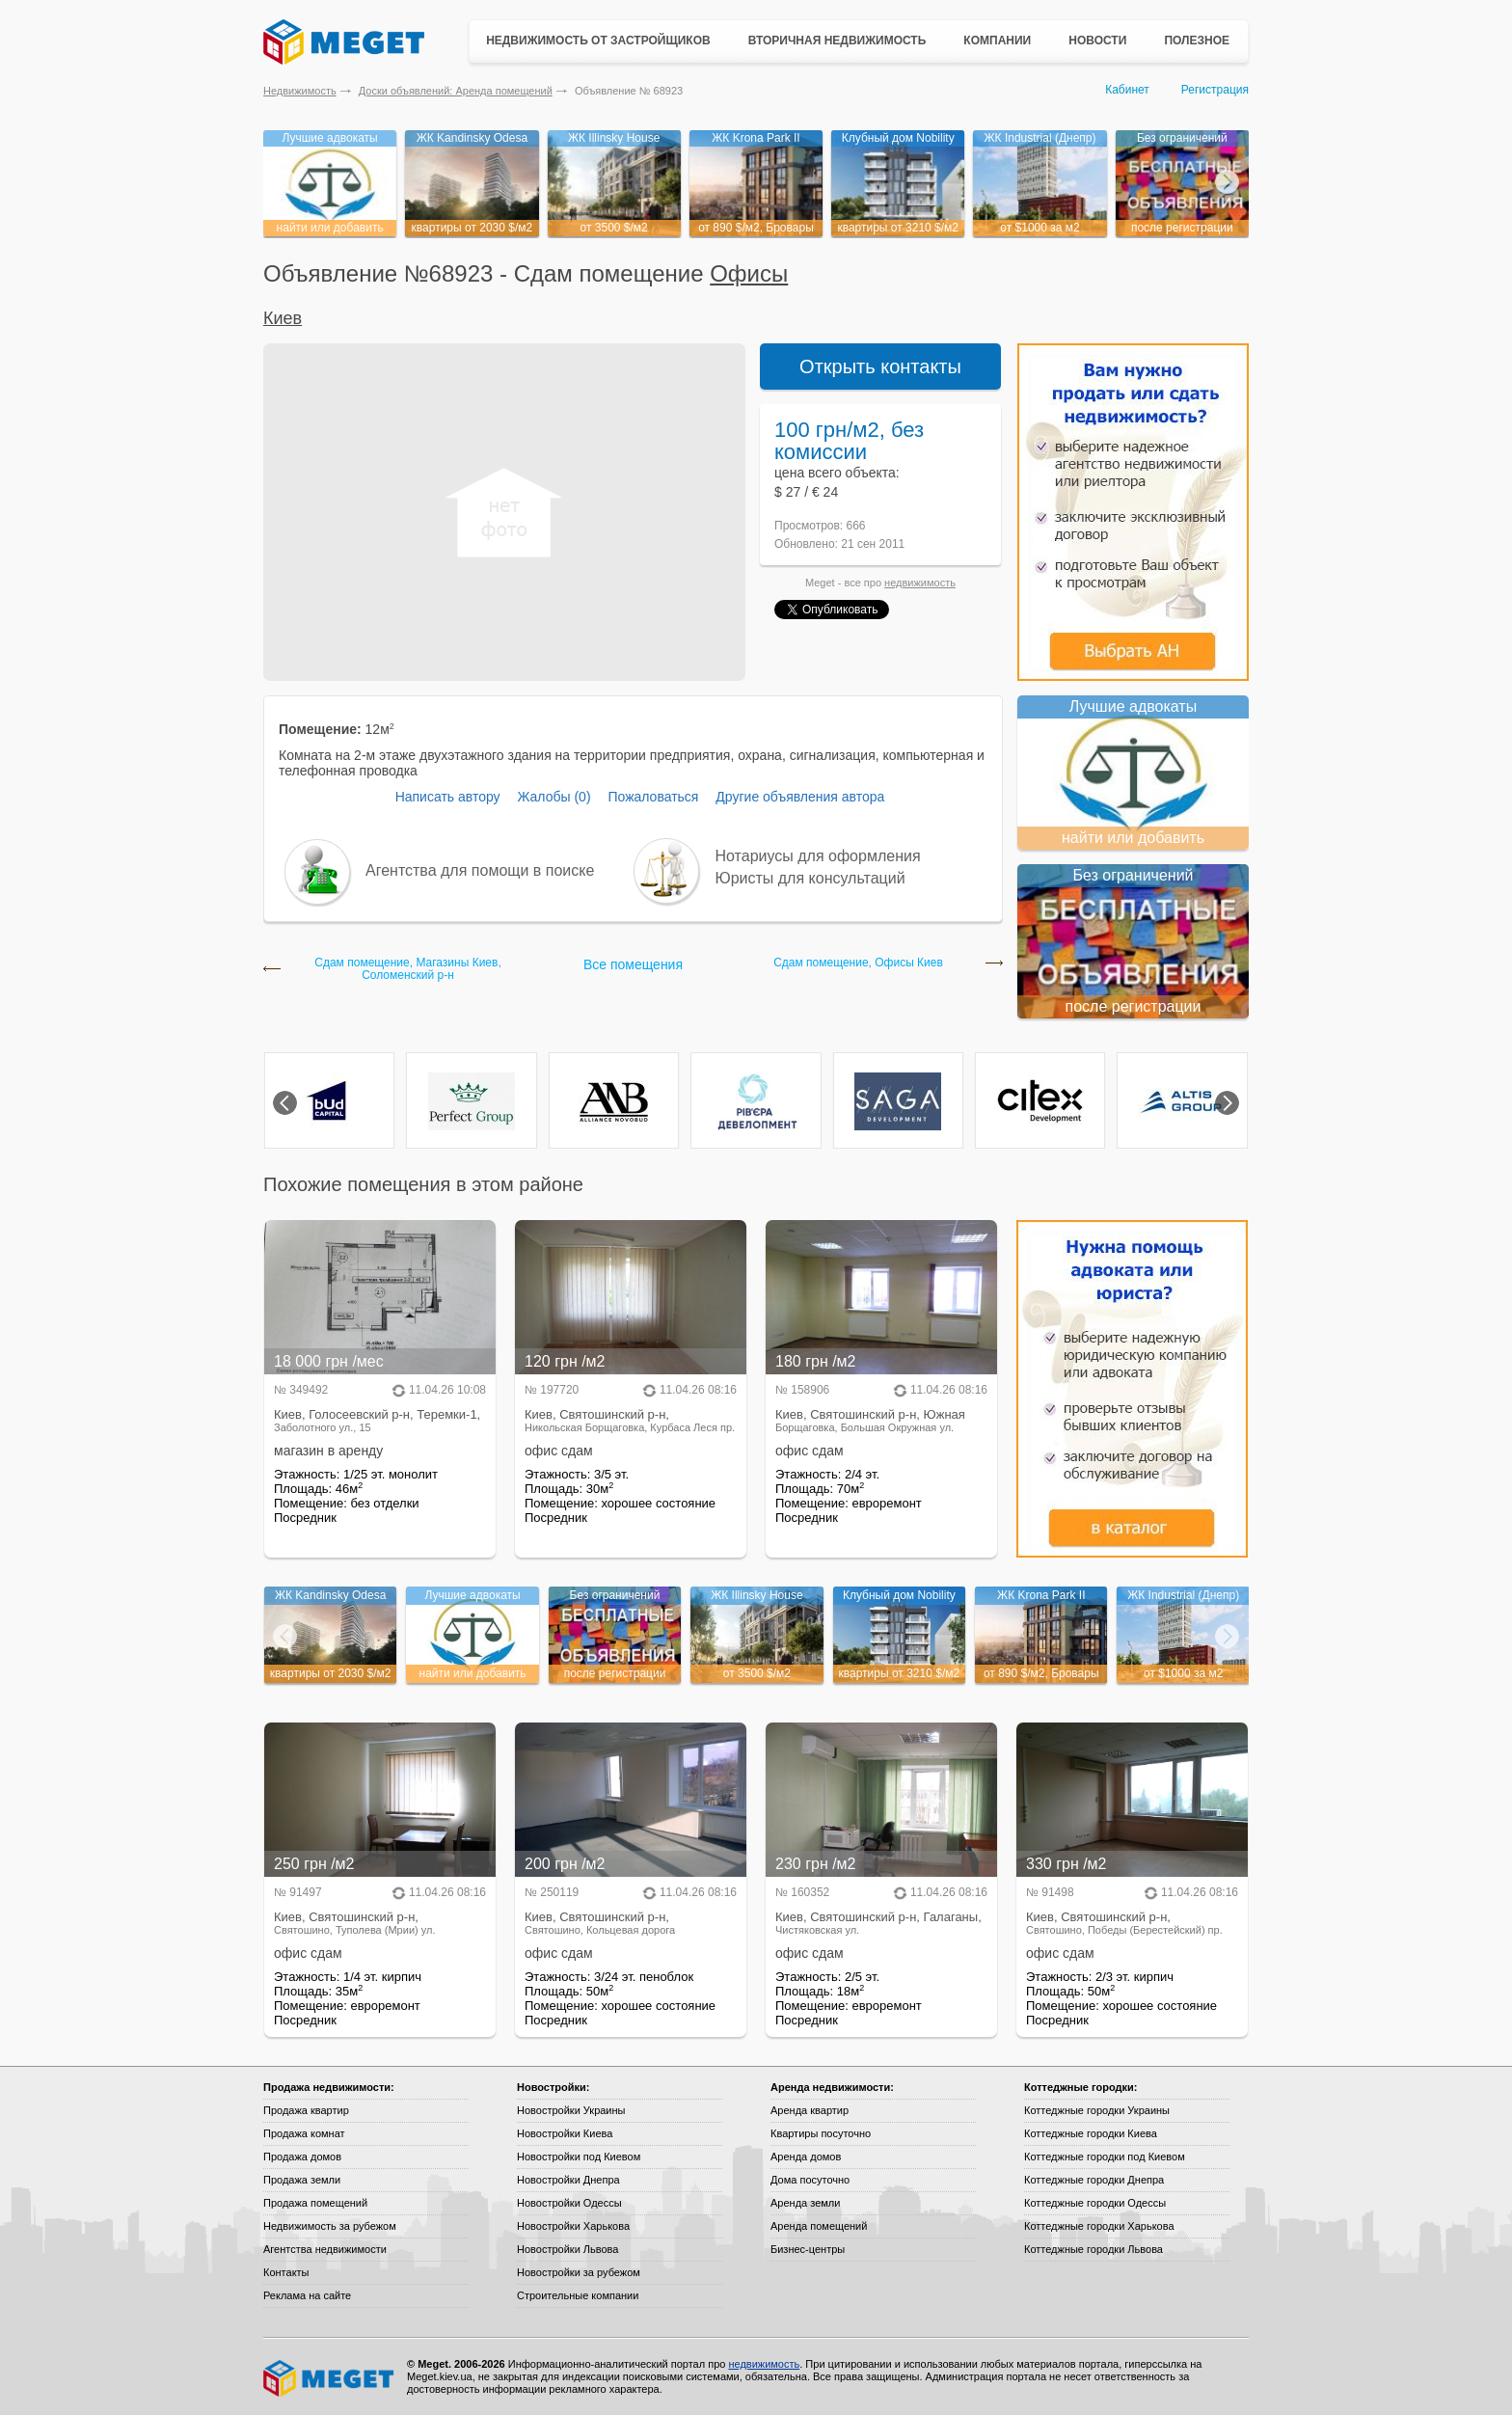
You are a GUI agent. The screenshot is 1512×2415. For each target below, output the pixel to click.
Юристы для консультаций (810, 878)
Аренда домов (805, 2156)
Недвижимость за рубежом (329, 2226)
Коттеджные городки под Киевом (1104, 2156)
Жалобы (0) (553, 796)
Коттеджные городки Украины (1097, 2110)
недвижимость (920, 582)
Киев (282, 318)
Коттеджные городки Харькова (1099, 2226)
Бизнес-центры (807, 2249)
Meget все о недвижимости (329, 2378)
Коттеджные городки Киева (1090, 2133)
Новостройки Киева (564, 2133)
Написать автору (447, 796)
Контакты (286, 2272)
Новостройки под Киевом (578, 2156)
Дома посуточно (810, 2179)
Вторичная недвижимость (837, 40)
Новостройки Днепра (568, 2179)
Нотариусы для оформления (818, 856)
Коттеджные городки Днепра (1094, 2179)
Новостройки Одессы (569, 2203)
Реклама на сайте (307, 2295)
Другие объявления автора (800, 796)
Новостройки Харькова (573, 2226)
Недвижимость (300, 90)
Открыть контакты (880, 366)
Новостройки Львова (567, 2249)
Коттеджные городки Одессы (1095, 2203)
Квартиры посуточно (820, 2133)
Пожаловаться (653, 796)
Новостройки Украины (571, 2110)
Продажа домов (302, 2156)
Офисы (749, 273)
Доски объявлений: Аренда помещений (456, 90)
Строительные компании (577, 2295)
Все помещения (633, 964)
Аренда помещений (818, 2226)
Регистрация (1215, 89)
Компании (997, 40)
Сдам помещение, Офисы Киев (858, 963)
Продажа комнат (304, 2133)
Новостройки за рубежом (578, 2272)
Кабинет (1127, 89)
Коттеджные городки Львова (1093, 2249)
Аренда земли (805, 2203)
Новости (1097, 40)
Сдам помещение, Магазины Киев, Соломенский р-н (407, 969)
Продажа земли (301, 2179)
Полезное (1196, 40)
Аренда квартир (809, 2110)
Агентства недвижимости (325, 2249)
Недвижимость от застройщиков (598, 40)
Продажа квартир (306, 2110)
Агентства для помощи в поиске (479, 870)
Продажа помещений (315, 2203)
